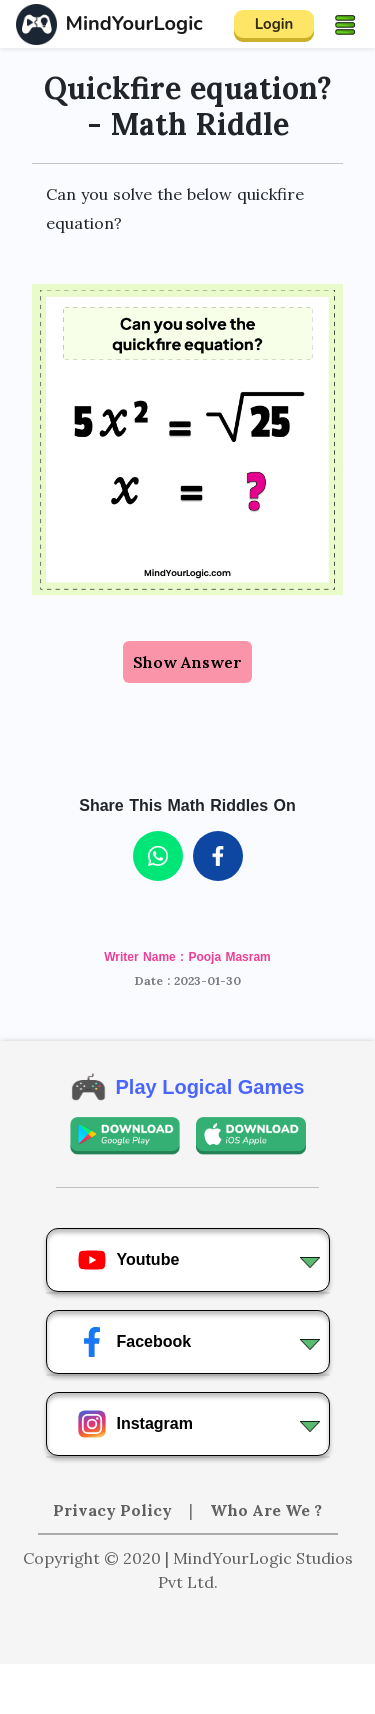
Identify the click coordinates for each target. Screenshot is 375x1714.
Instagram (135, 1424)
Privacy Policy (114, 1510)
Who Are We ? (266, 1510)
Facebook (134, 1342)
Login (274, 24)
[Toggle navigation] (345, 24)
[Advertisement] (188, 1689)
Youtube (128, 1260)
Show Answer (187, 662)
